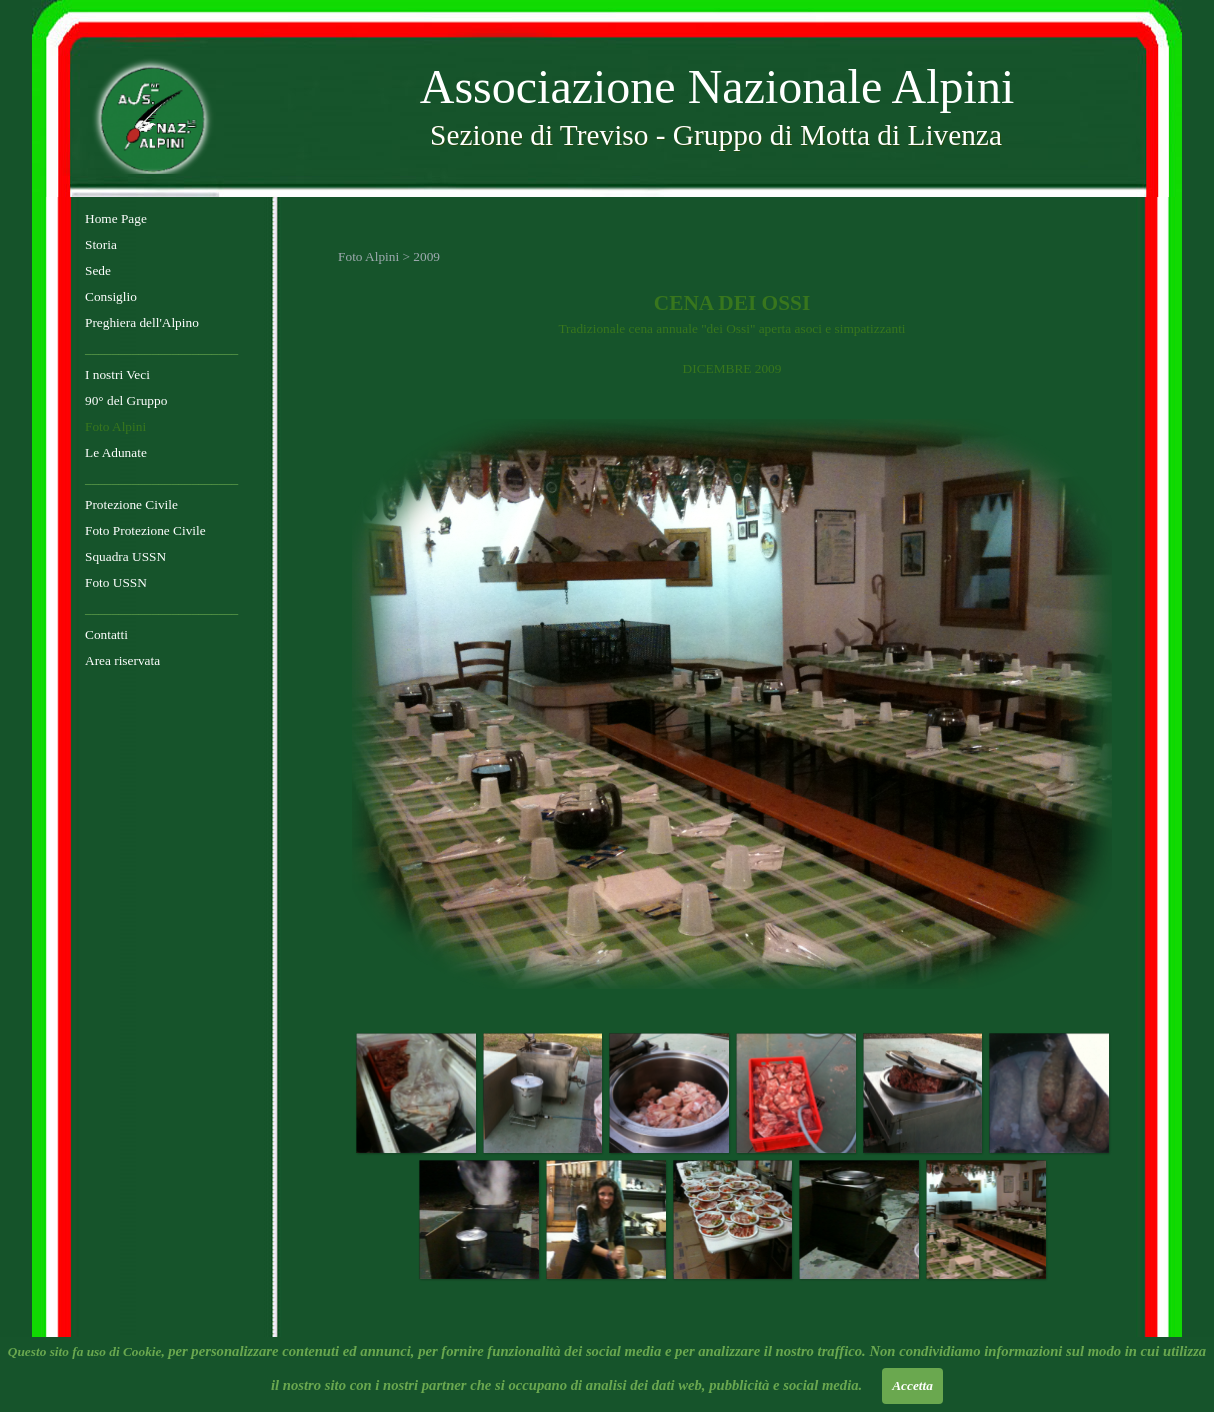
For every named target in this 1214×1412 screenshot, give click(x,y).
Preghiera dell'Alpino (142, 322)
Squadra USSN (125, 556)
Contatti (106, 634)
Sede (98, 270)
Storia (101, 244)
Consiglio (111, 296)
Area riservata (122, 660)
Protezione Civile (131, 504)
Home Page (116, 218)
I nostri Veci (117, 374)
